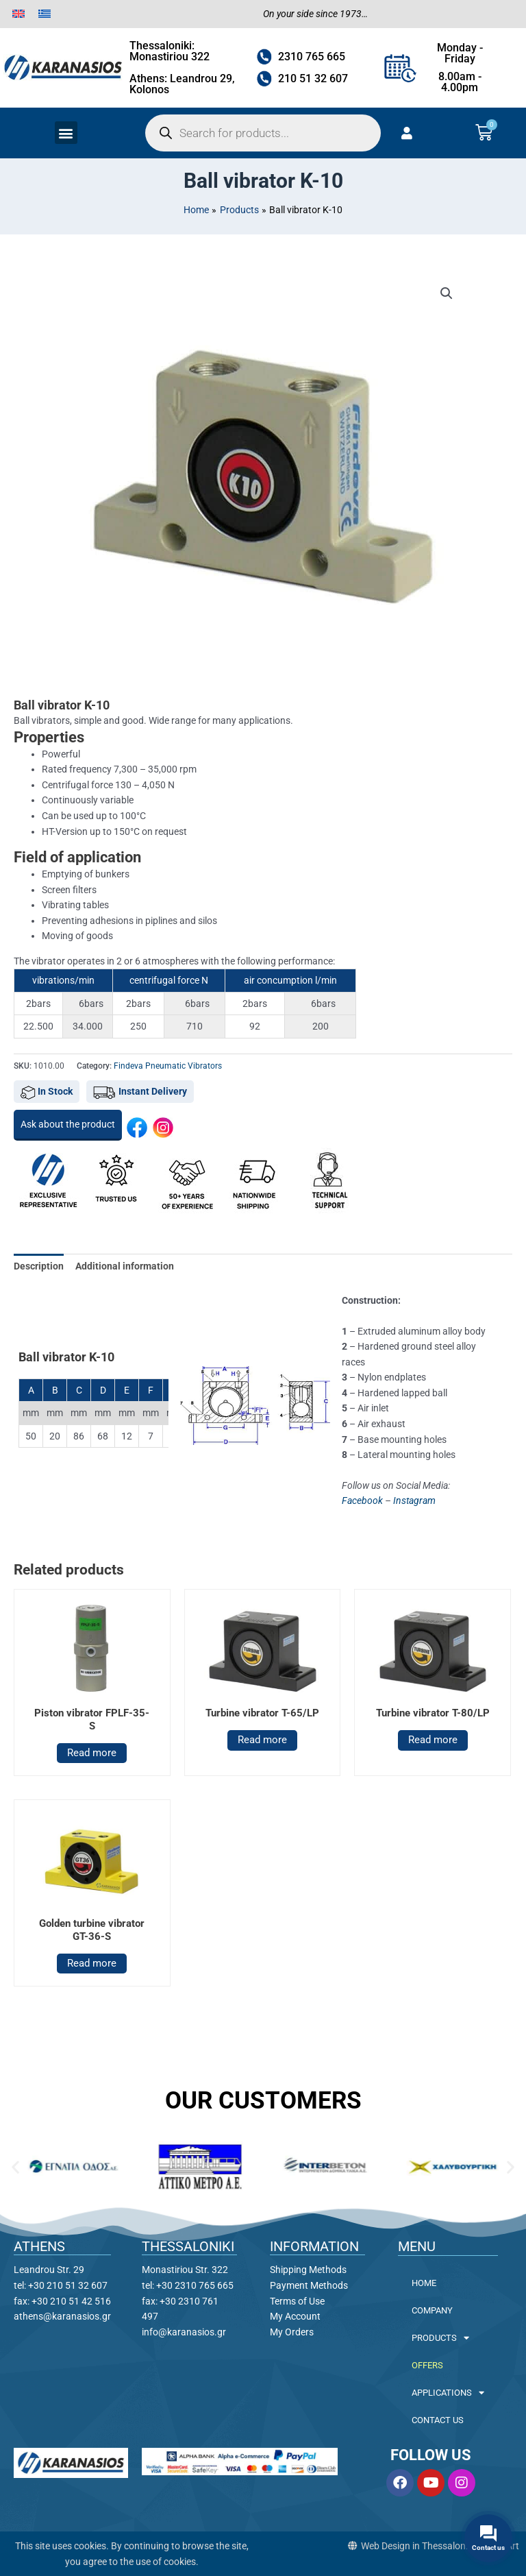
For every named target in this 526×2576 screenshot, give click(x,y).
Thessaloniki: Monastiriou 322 (169, 51)
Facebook (362, 1500)
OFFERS (427, 2365)
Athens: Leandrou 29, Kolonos (182, 84)
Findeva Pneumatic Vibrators (168, 1066)
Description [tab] (39, 1266)
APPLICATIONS (448, 2392)
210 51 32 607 (313, 78)
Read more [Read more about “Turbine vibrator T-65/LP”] (262, 1740)
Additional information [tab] (124, 1266)
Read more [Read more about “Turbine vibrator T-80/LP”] (433, 1740)
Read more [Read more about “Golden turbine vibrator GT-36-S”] (91, 1963)
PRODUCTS (440, 2337)
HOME (424, 2283)
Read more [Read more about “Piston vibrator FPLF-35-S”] (91, 1753)
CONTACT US (438, 2420)
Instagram (414, 1500)
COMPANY (432, 2310)
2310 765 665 (311, 56)
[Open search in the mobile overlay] (263, 133)
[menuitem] (18, 14)
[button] (66, 132)
